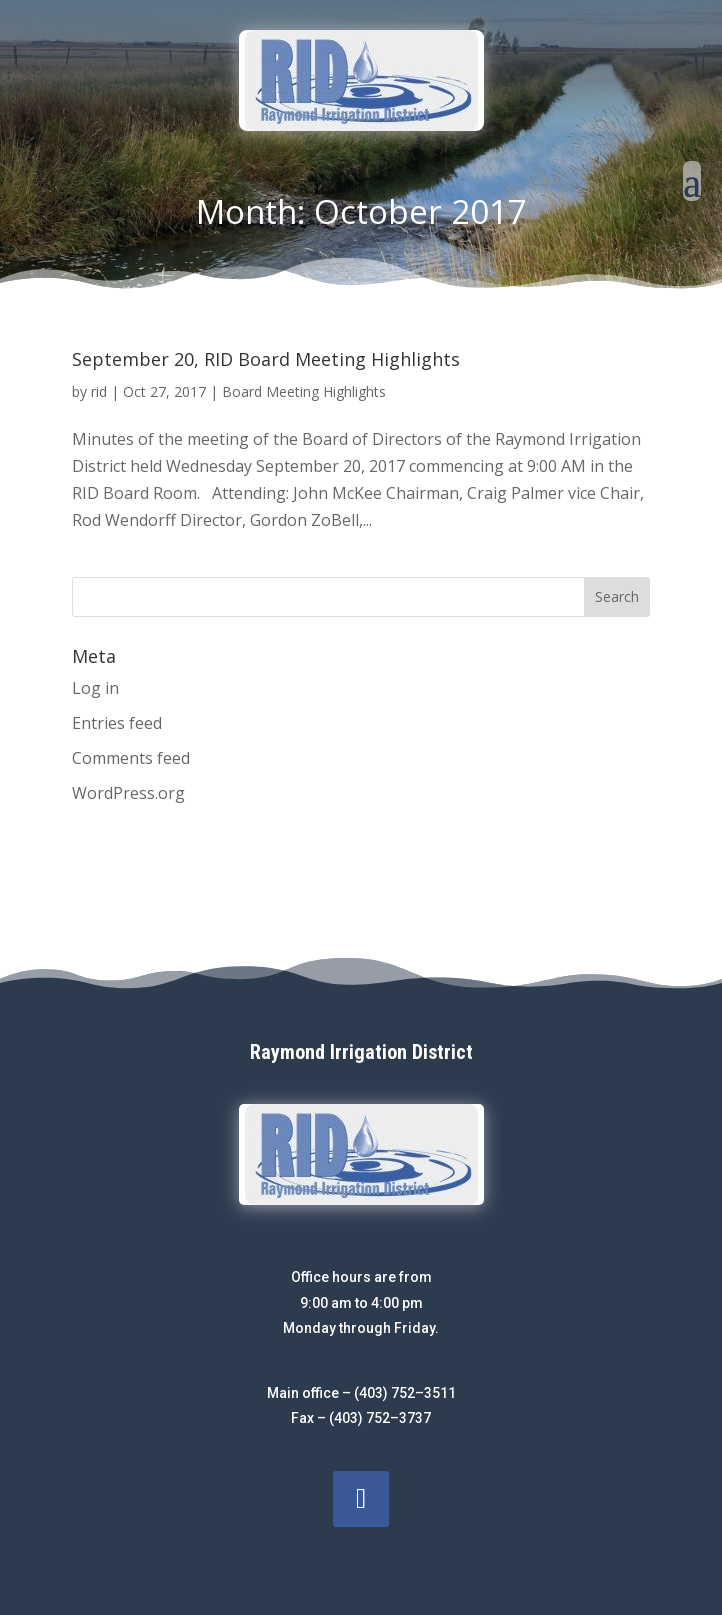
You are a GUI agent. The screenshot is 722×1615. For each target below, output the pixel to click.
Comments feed (131, 758)
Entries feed (117, 723)
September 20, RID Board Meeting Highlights (266, 359)
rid (99, 391)
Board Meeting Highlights (304, 391)
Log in (95, 688)
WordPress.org (128, 793)
